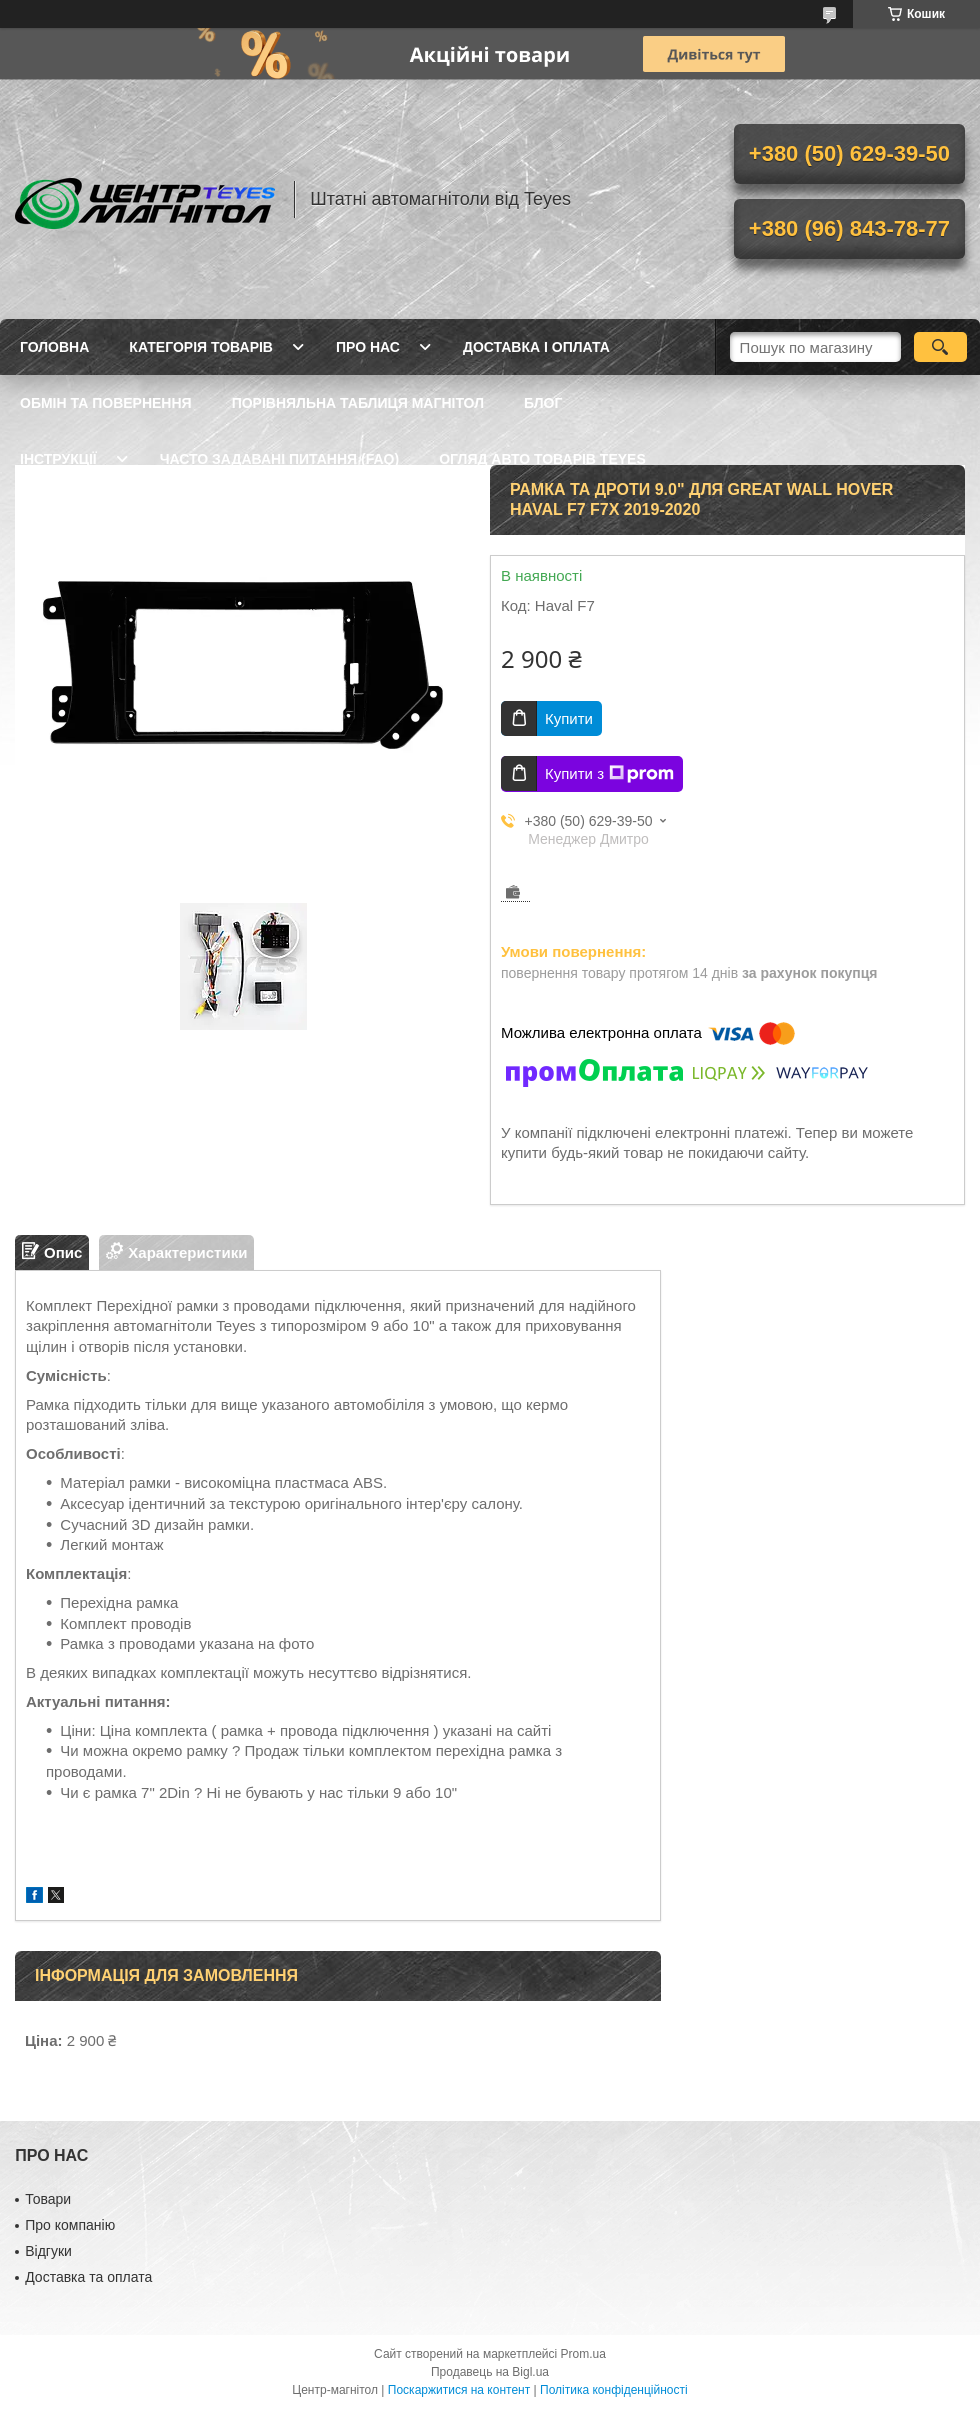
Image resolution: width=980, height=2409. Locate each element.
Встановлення (78, 515)
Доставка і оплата (536, 347)
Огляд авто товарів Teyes (542, 459)
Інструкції (58, 459)
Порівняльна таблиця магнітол (358, 403)
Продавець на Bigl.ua (490, 2372)
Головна (54, 347)
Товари (48, 2199)
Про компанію (70, 2225)
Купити (569, 718)
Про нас (368, 347)
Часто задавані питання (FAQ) (279, 459)
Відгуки (48, 2251)
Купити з (609, 774)
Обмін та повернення (106, 403)
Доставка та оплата (88, 2277)
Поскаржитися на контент (459, 2390)
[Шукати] (940, 347)
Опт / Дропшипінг (245, 515)
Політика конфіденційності (614, 2390)
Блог (543, 403)
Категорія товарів (201, 347)
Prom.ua (583, 2354)
